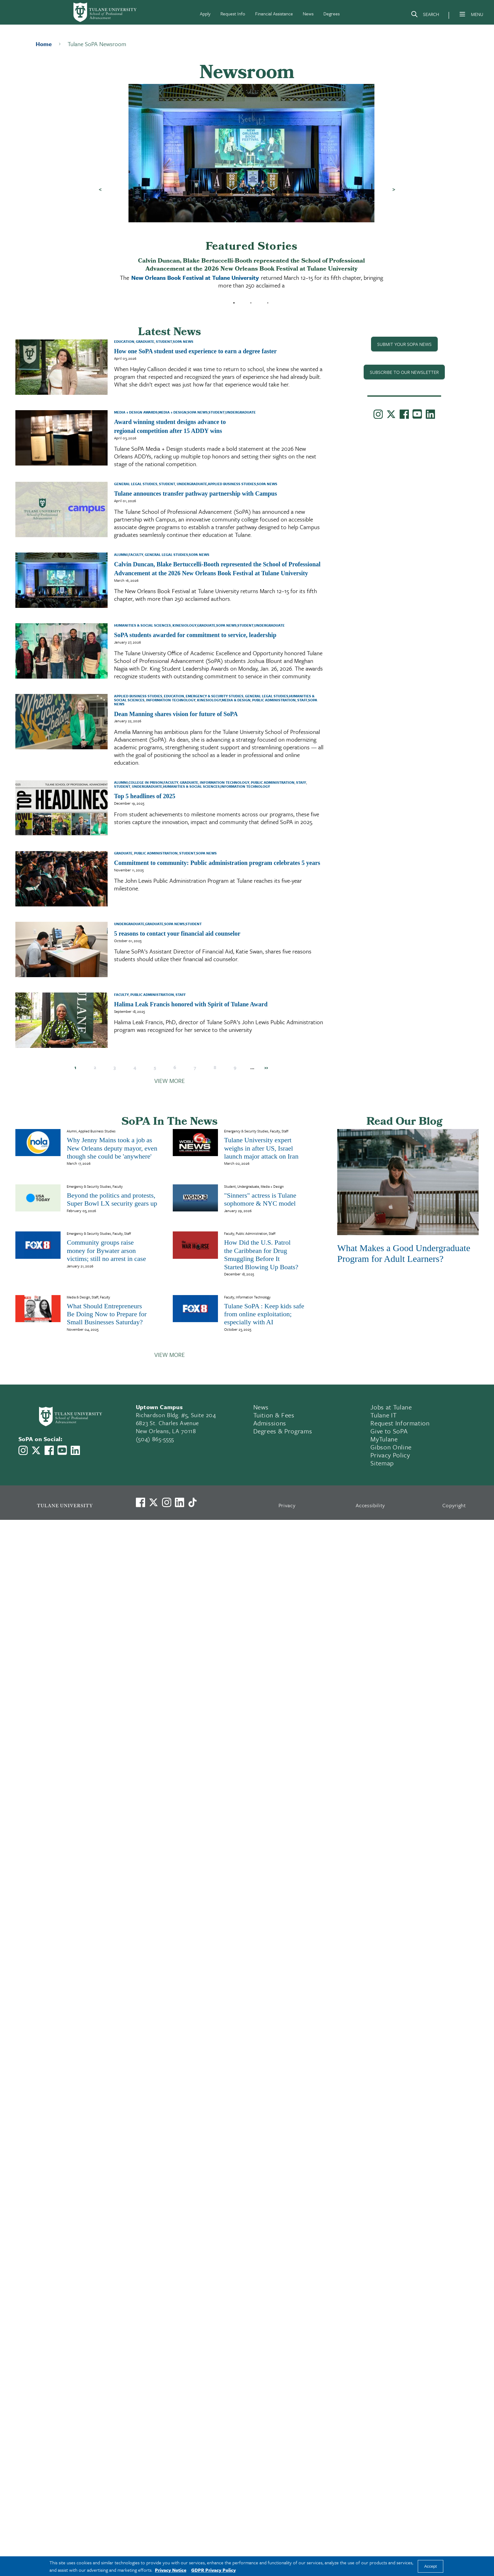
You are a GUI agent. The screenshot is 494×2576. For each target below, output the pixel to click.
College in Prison (145, 782)
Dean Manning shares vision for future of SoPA (176, 714)
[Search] (425, 15)
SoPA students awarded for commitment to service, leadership (195, 635)
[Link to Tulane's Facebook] (166, 1502)
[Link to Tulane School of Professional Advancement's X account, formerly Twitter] (391, 414)
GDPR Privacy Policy (213, 2569)
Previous (100, 189)
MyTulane (383, 1439)
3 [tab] (268, 303)
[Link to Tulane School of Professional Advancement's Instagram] (378, 414)
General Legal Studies (135, 483)
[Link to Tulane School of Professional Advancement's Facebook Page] (404, 414)
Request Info (232, 13)
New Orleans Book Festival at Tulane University (195, 277)
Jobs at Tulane (391, 1407)
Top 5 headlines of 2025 (144, 796)
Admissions (270, 1423)
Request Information (400, 1423)
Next (394, 189)
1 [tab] (234, 303)
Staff (301, 700)
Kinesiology (184, 625)
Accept (430, 2566)
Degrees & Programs (282, 1431)
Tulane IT (383, 1415)
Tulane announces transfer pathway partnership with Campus (195, 493)
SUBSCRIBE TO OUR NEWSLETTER (404, 372)
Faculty (135, 554)
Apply (205, 13)
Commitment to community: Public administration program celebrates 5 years (217, 862)
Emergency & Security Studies (214, 696)
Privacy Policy (390, 1455)
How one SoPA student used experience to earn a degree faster (195, 351)
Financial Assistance (274, 13)
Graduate (144, 341)
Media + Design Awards (136, 412)
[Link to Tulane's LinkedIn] (179, 1502)
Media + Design (172, 412)
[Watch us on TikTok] (192, 1502)
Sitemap (382, 1463)
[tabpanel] (251, 189)
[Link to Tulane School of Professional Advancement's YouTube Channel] (417, 414)
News (308, 13)
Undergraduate (240, 412)
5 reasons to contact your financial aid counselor (177, 933)
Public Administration (273, 700)
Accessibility (370, 1505)
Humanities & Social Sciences (142, 625)
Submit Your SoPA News (404, 344)
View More (169, 1080)
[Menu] (462, 14)
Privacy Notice (170, 2569)
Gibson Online (391, 1447)
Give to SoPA (389, 1431)
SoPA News (183, 341)
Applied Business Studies (232, 483)
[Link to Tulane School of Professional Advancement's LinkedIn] (430, 414)
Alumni (121, 554)
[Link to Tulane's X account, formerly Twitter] (153, 1502)
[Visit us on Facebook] (140, 1502)
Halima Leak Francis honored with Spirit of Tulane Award (190, 1004)
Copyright (454, 1505)
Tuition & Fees (273, 1415)
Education (124, 341)
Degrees (331, 13)
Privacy (287, 1505)
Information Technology (170, 700)
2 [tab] (251, 303)
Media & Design (236, 700)
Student (163, 341)
